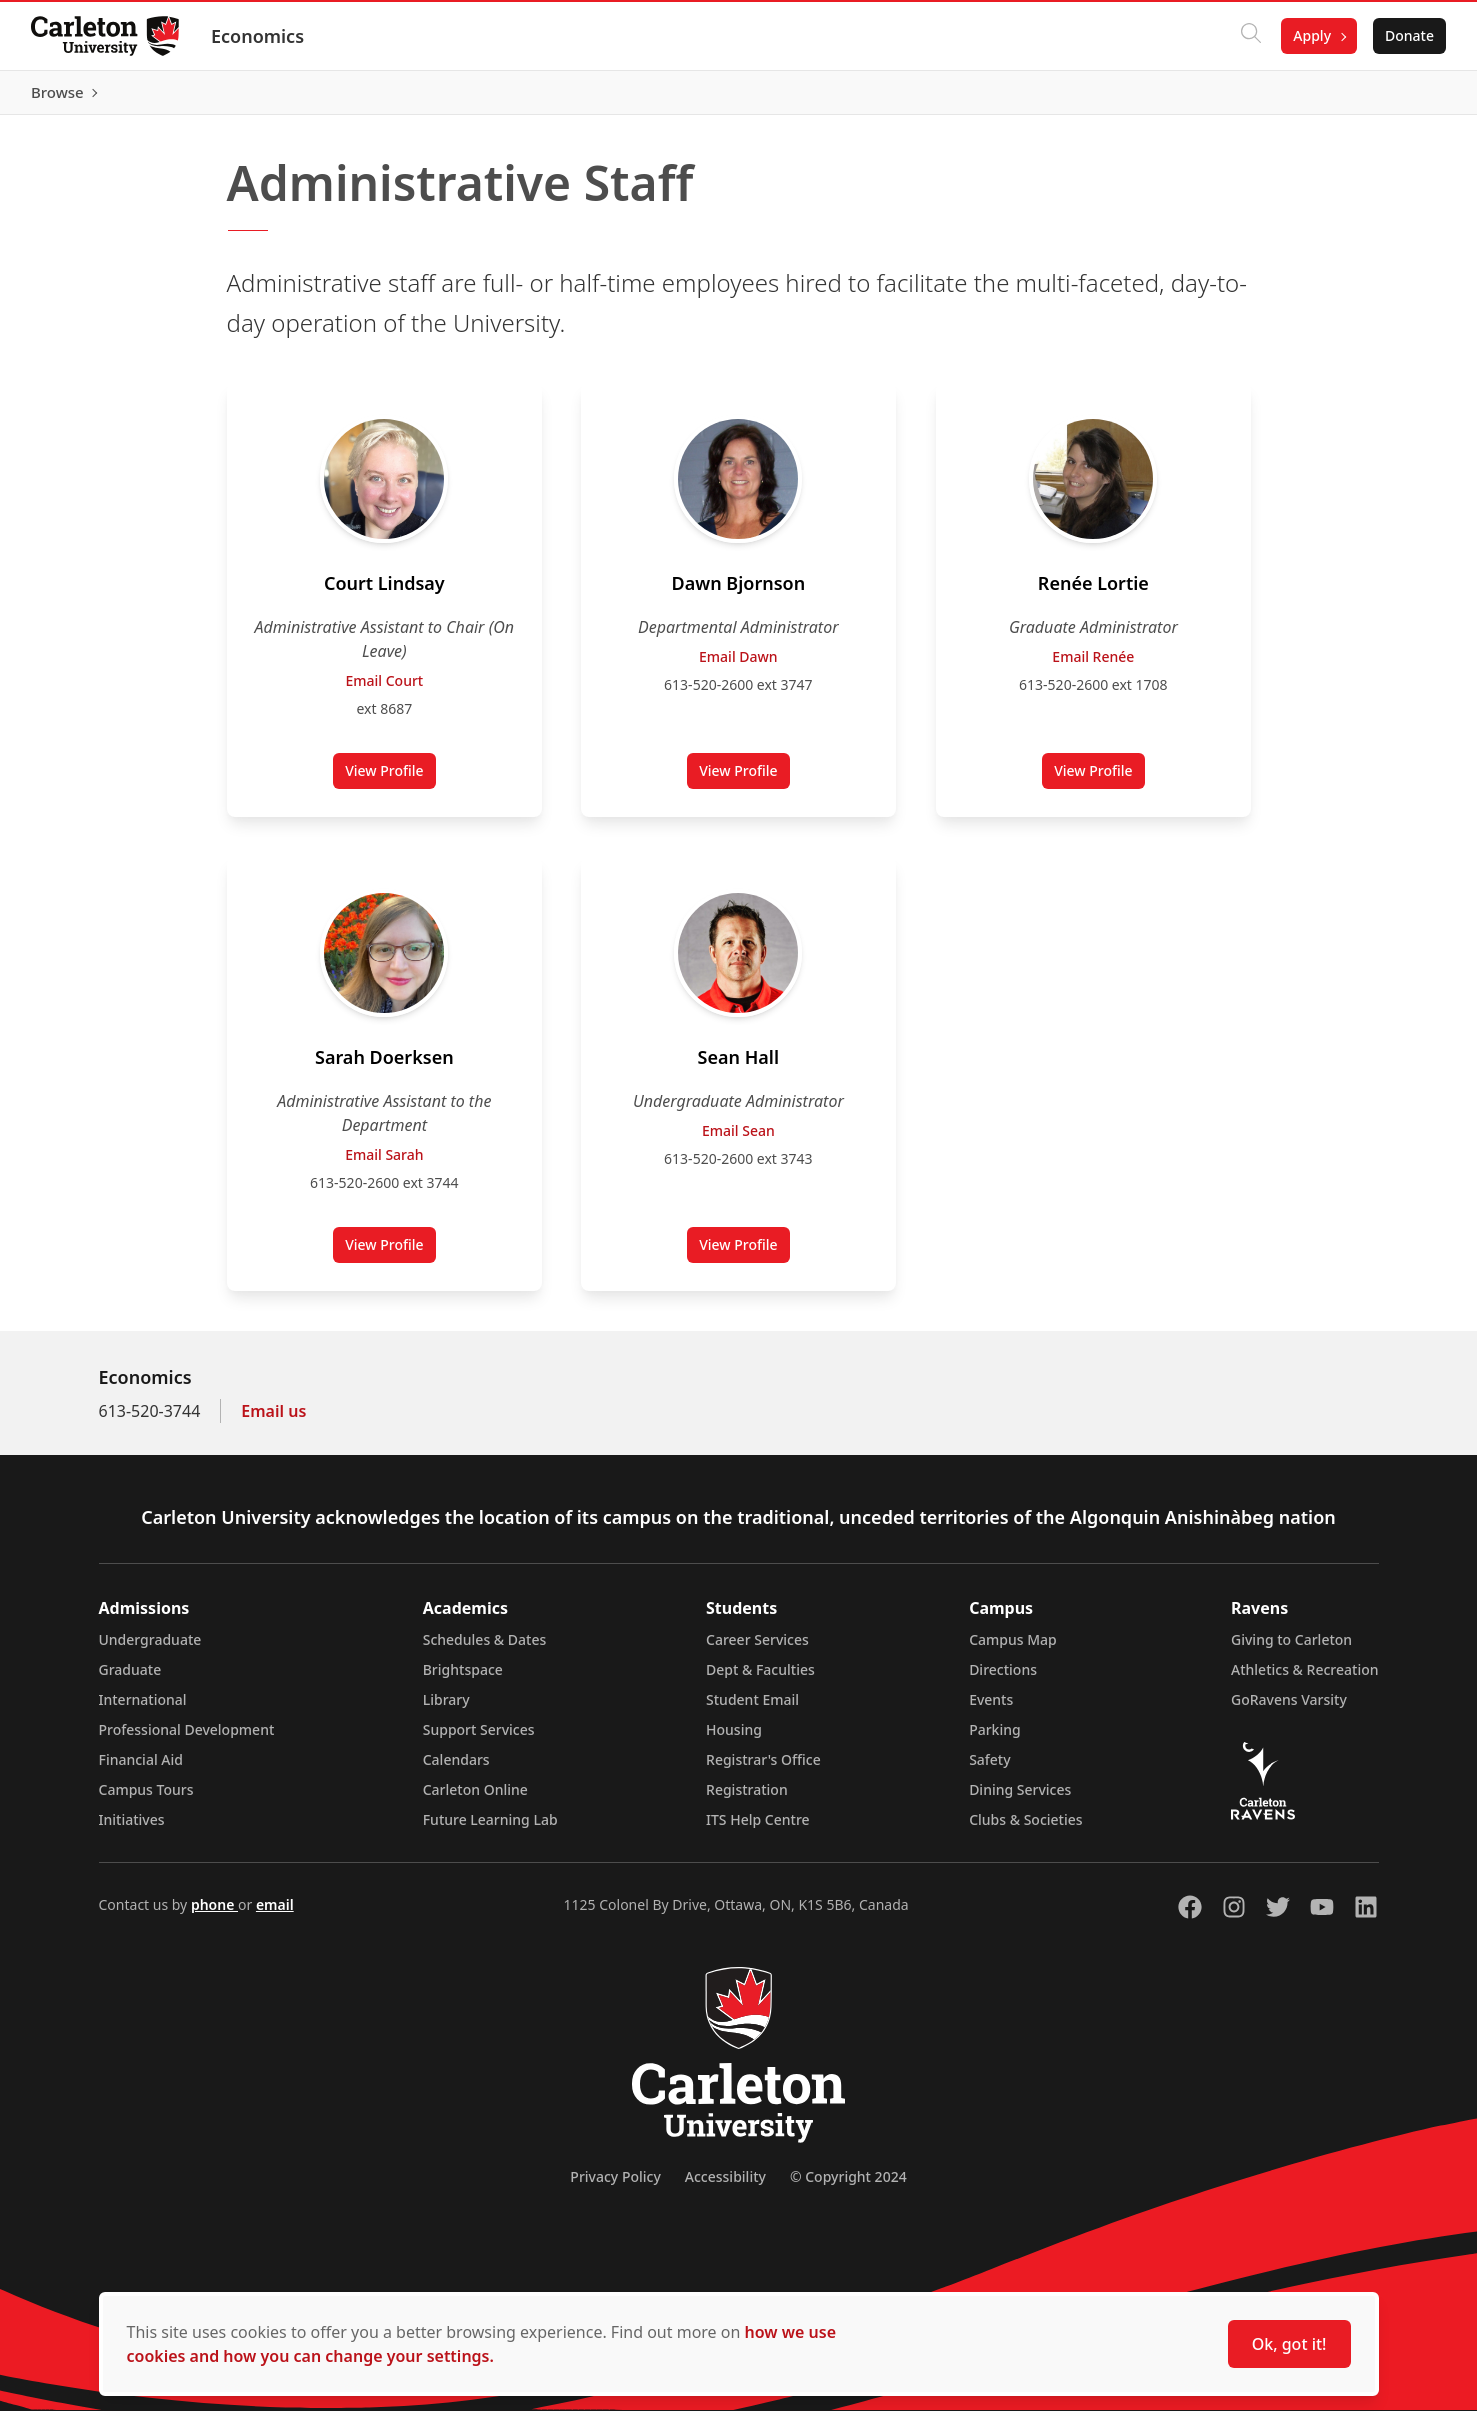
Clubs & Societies (1025, 1828)
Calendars (456, 1768)
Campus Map (1013, 1648)
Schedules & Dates (485, 1648)
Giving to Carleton (1291, 1648)
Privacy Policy (615, 2185)
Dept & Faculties (760, 1678)
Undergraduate (150, 1648)
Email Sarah (384, 1163)
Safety (990, 1768)
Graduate (130, 1678)
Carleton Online (475, 1798)
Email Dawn (738, 665)
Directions (1003, 1678)
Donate (1408, 35)
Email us (273, 1420)
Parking (995, 1738)
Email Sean (738, 1139)
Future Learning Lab (490, 1828)
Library (446, 1708)
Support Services (479, 1738)
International (143, 1708)
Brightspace (463, 1678)
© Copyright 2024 (848, 2185)
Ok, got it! (1289, 2344)
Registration (747, 1798)
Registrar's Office (763, 1768)
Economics (258, 36)
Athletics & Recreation (1304, 1678)
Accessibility (725, 2185)
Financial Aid (141, 1768)
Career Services (757, 1648)
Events (991, 1708)
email (275, 1913)
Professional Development (187, 1738)
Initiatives (132, 1828)
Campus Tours (146, 1798)
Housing (734, 1738)
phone (214, 1913)
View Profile (390, 784)
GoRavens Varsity (1289, 1708)
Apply (1311, 35)
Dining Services (1020, 1798)
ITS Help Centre (758, 1828)
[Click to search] (1250, 36)
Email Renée (1093, 665)
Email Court (384, 689)
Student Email (752, 1708)
